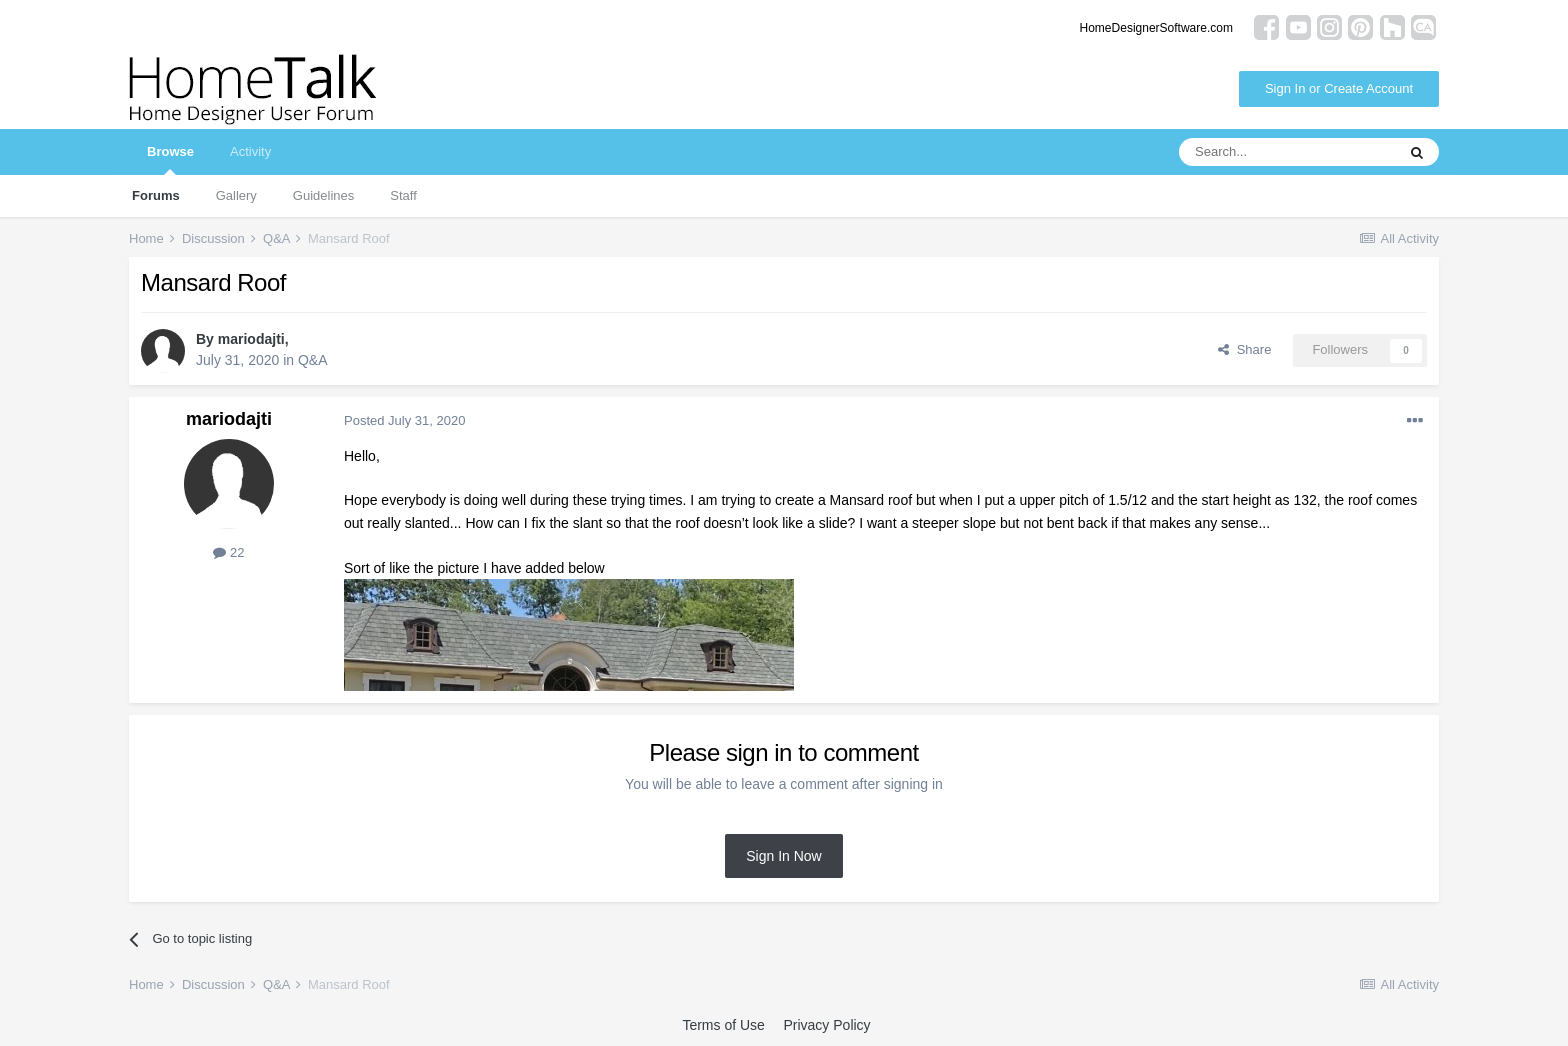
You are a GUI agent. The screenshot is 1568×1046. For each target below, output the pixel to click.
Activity (250, 151)
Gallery (236, 195)
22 (228, 552)
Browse (170, 159)
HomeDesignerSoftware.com (1156, 28)
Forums (156, 195)
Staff (403, 195)
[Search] (1287, 152)
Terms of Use (723, 1025)
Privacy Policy (826, 1025)
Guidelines (323, 195)
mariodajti (251, 339)
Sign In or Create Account (1339, 88)
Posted (404, 420)
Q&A (313, 360)
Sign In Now (783, 856)
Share (1244, 349)
